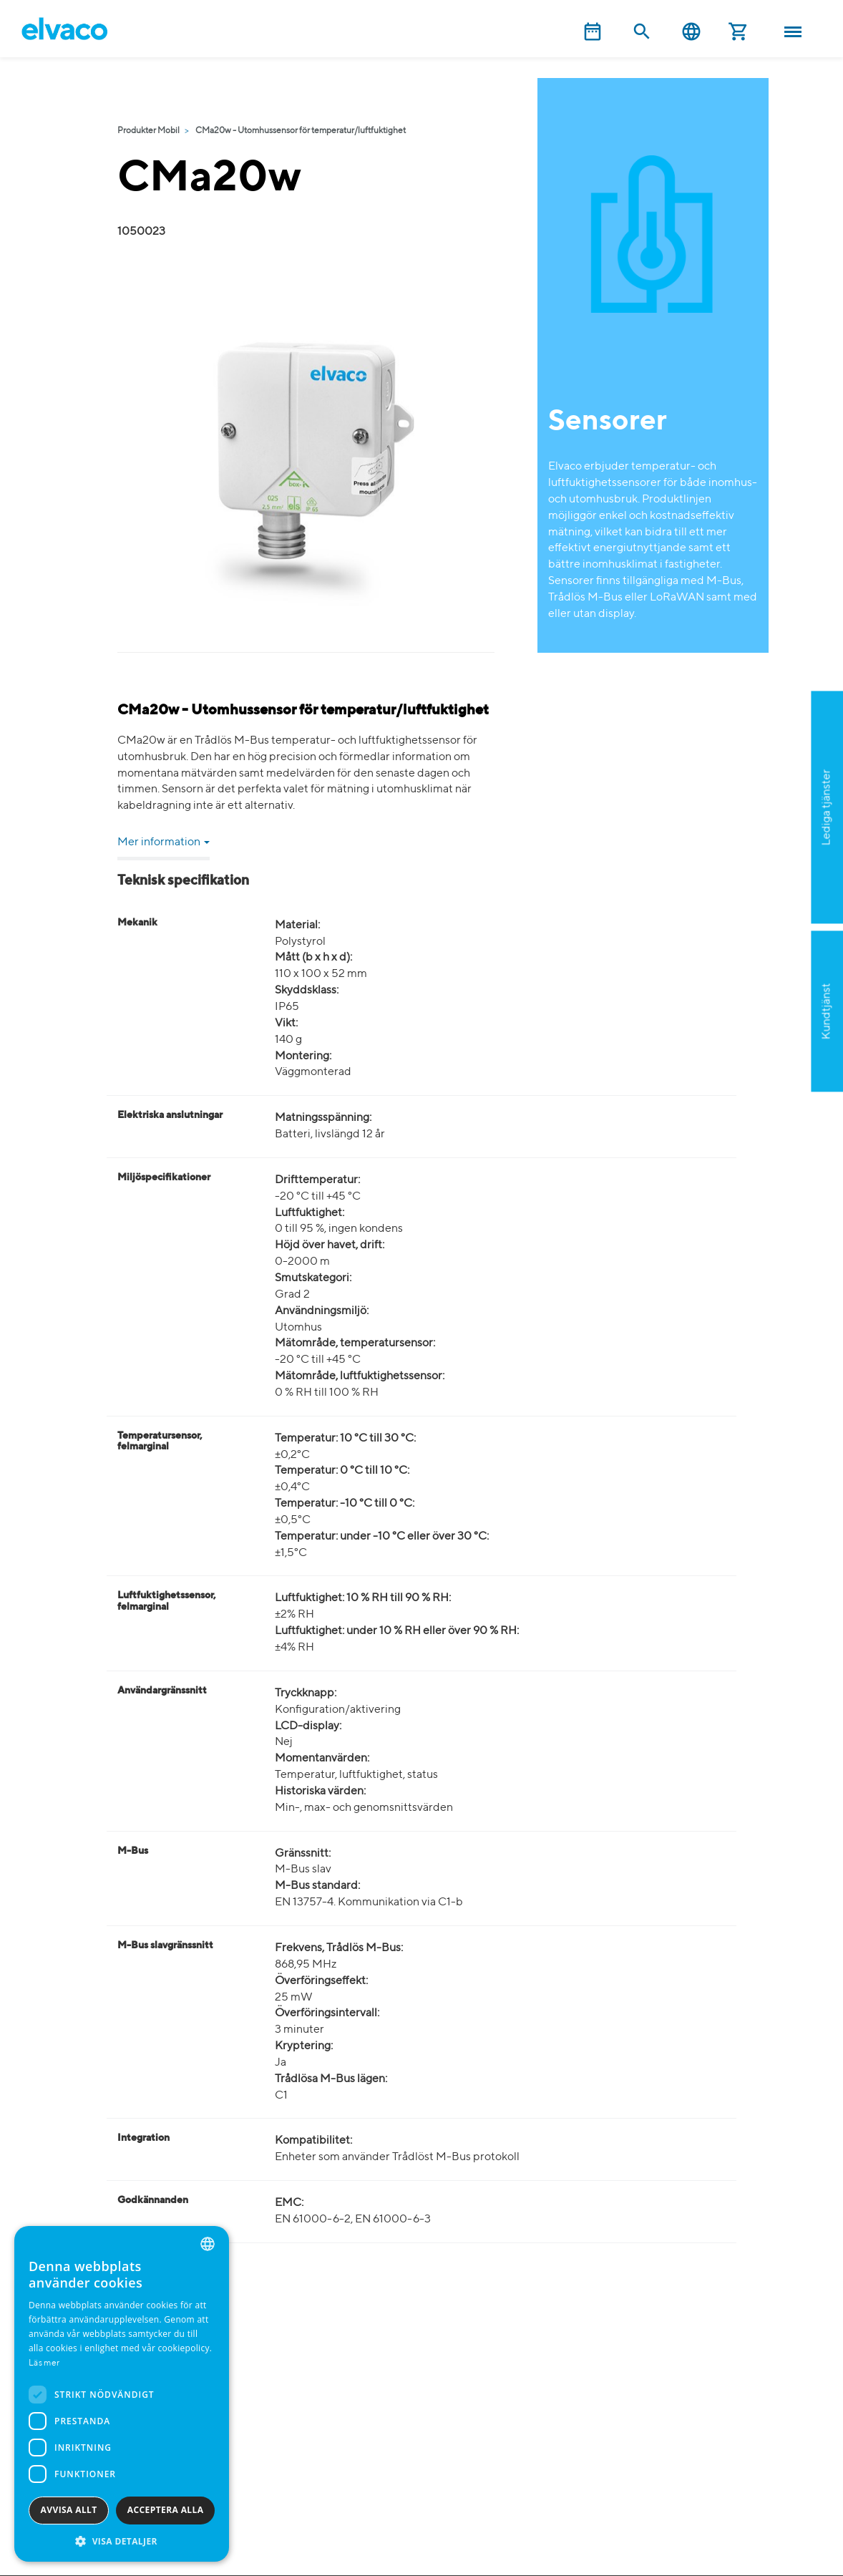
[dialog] (121, 2394)
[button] (122, 2540)
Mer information (163, 842)
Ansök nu (757, 877)
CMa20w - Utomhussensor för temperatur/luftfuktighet (300, 131)
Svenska (691, 31)
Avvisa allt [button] (69, 2510)
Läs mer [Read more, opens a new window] (44, 2363)
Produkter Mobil (148, 131)
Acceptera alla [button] (165, 2510)
